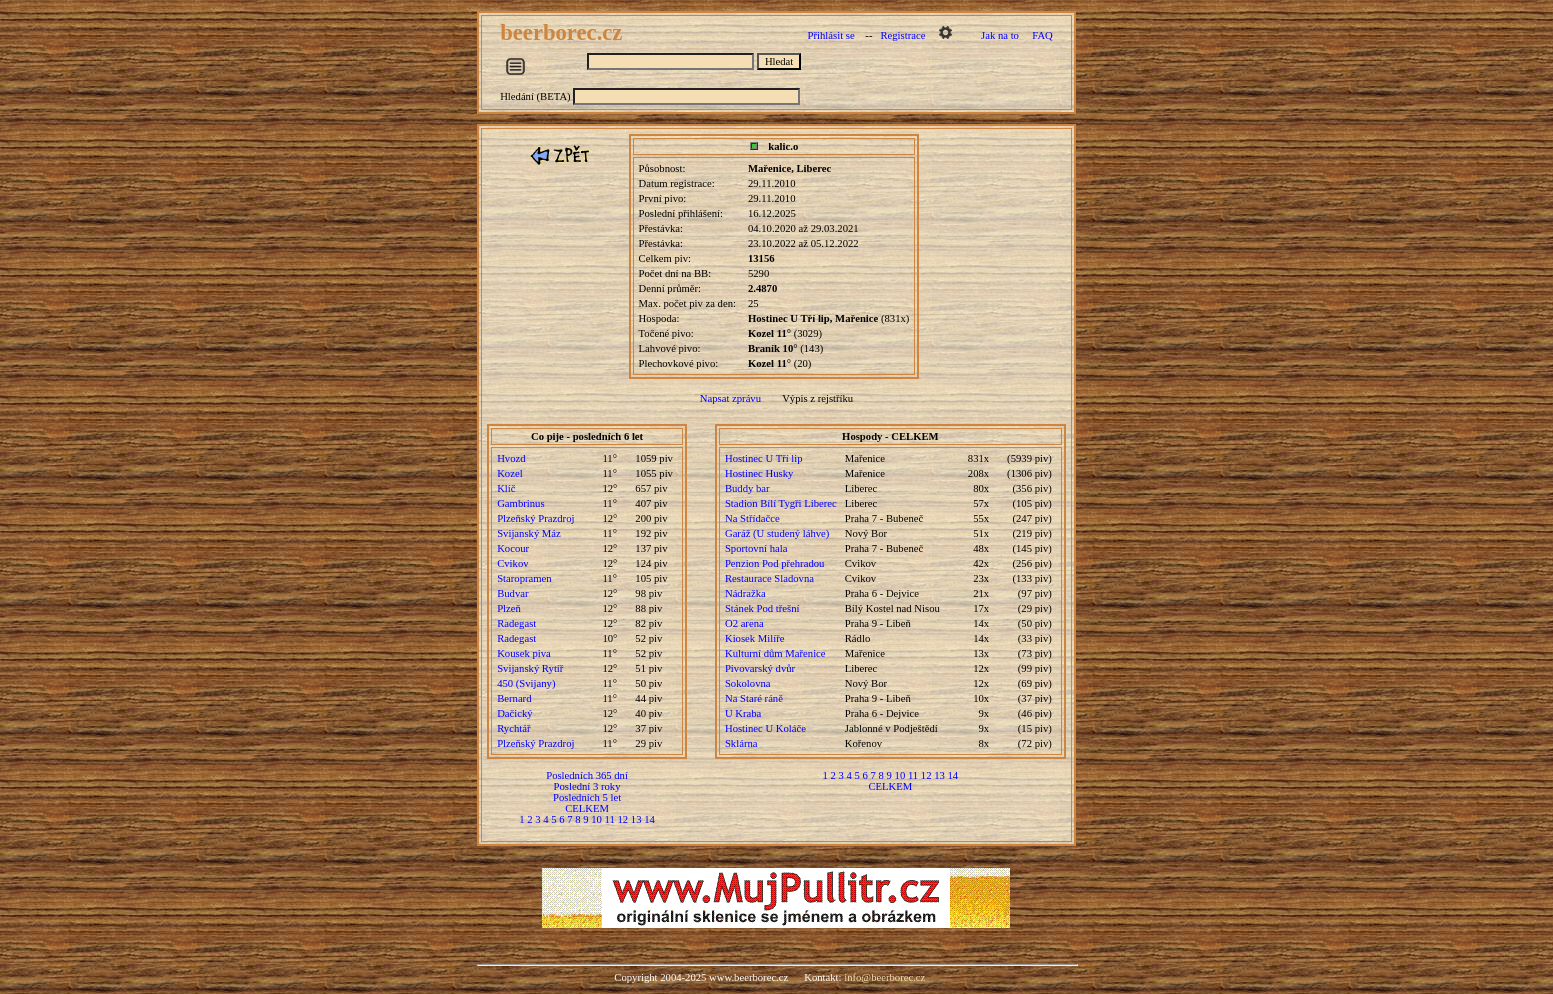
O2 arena (744, 623)
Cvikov (512, 563)
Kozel (509, 473)
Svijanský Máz (529, 533)
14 (649, 819)
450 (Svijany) (526, 683)
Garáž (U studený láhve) (777, 533)
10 (596, 819)
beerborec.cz (564, 32)
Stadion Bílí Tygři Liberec (781, 503)
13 (636, 819)
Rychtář (513, 728)
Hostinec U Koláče (765, 728)
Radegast (516, 623)
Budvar (512, 593)
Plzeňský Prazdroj (535, 518)
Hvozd (511, 458)
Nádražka (745, 593)
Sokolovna (748, 683)
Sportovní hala (756, 548)
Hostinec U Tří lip (764, 458)
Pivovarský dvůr (760, 668)
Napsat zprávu (730, 398)
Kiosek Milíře (755, 638)
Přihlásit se (831, 35)
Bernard (514, 698)
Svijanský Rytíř (530, 668)
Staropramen (524, 578)
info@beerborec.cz (884, 977)
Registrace (902, 35)
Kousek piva (524, 653)
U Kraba (743, 713)
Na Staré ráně (754, 698)
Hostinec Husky (759, 473)
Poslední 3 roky (587, 786)
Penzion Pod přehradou (774, 563)
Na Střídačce (752, 518)
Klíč (506, 488)
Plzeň (509, 608)
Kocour (513, 548)
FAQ (1042, 35)
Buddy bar (747, 488)
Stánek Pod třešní (762, 608)
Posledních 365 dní (587, 775)
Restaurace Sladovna (769, 578)
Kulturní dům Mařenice (775, 653)
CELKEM (587, 808)
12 (623, 819)
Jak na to (1000, 35)
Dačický (515, 713)
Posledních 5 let (587, 797)
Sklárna (741, 743)
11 (610, 819)
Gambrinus (520, 503)
